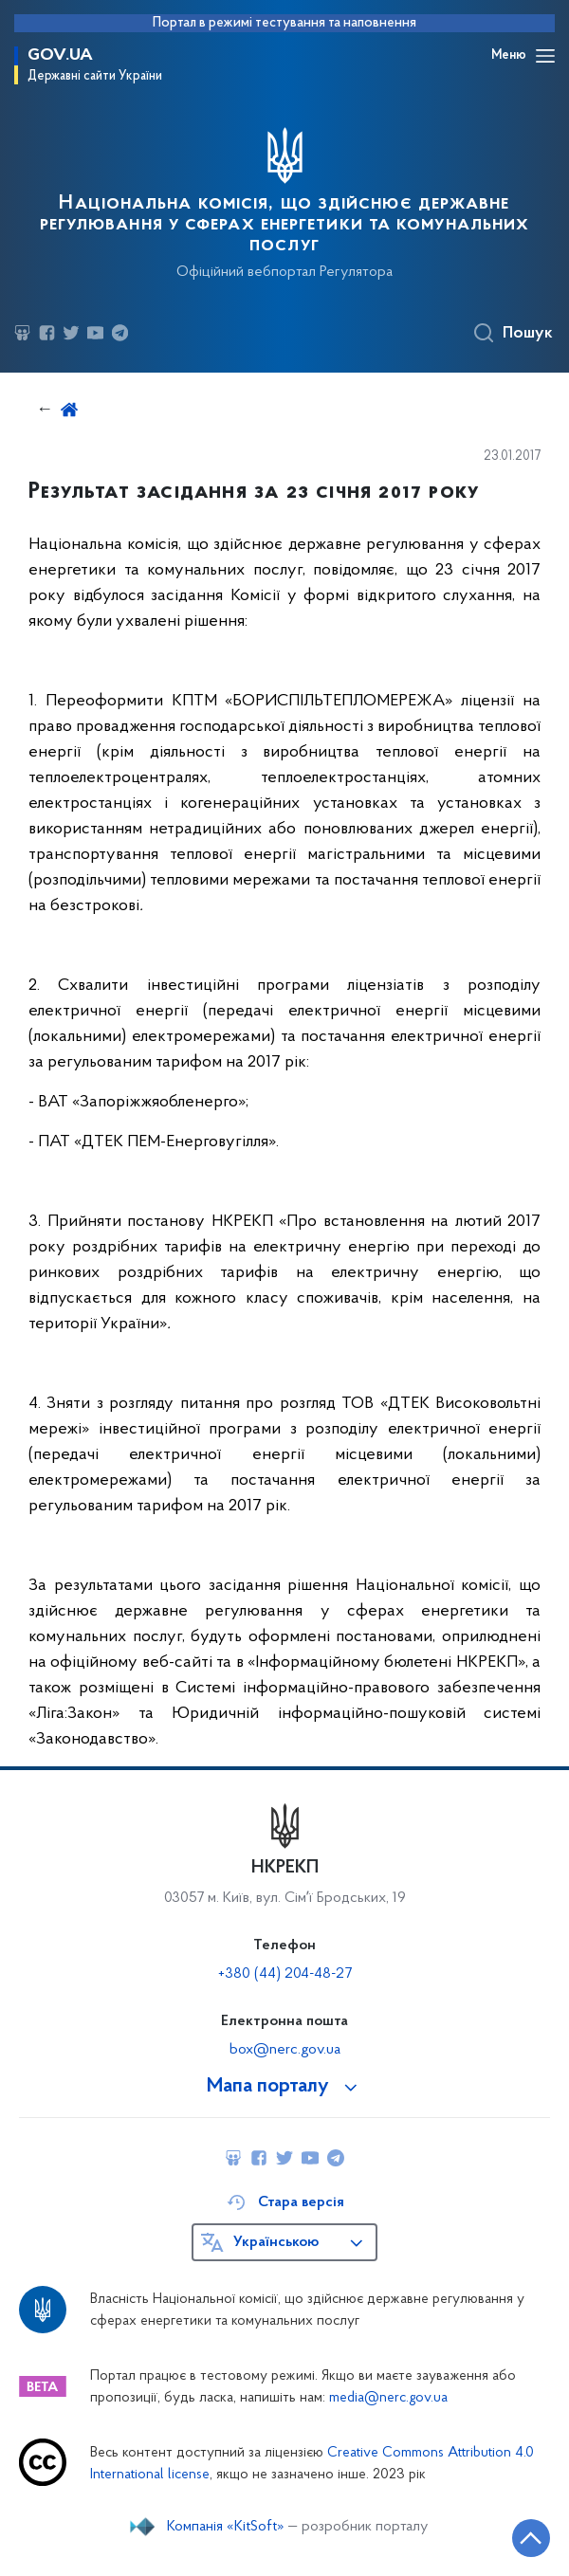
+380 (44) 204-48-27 (285, 1974)
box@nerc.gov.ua (284, 2049)
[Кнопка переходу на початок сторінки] (531, 2538)
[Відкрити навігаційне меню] (545, 55)
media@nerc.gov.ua (388, 2398)
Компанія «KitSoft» (225, 2526)
